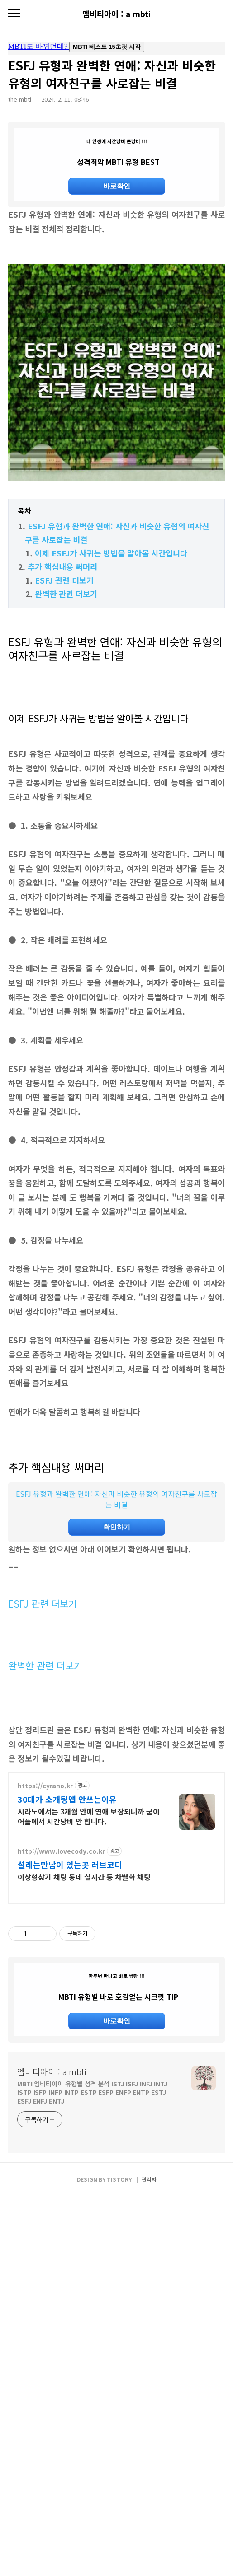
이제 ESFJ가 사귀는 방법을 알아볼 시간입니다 (111, 679)
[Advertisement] (116, 270)
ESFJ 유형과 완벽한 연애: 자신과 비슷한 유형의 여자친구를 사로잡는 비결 (116, 1625)
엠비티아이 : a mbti (51, 2450)
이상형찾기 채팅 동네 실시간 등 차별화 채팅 (84, 2129)
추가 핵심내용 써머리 (62, 693)
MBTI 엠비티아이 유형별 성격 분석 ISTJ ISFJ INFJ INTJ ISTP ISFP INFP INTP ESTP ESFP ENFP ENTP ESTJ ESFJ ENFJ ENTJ (92, 2472)
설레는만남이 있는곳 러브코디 (70, 2117)
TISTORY (119, 2558)
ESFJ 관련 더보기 (64, 706)
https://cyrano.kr (45, 2039)
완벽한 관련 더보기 (66, 720)
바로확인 (116, 186)
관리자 (149, 2558)
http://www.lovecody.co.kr (61, 2104)
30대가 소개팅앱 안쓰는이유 (67, 2052)
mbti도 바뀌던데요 (116, 48)
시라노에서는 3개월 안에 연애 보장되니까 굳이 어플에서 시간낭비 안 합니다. (89, 2069)
